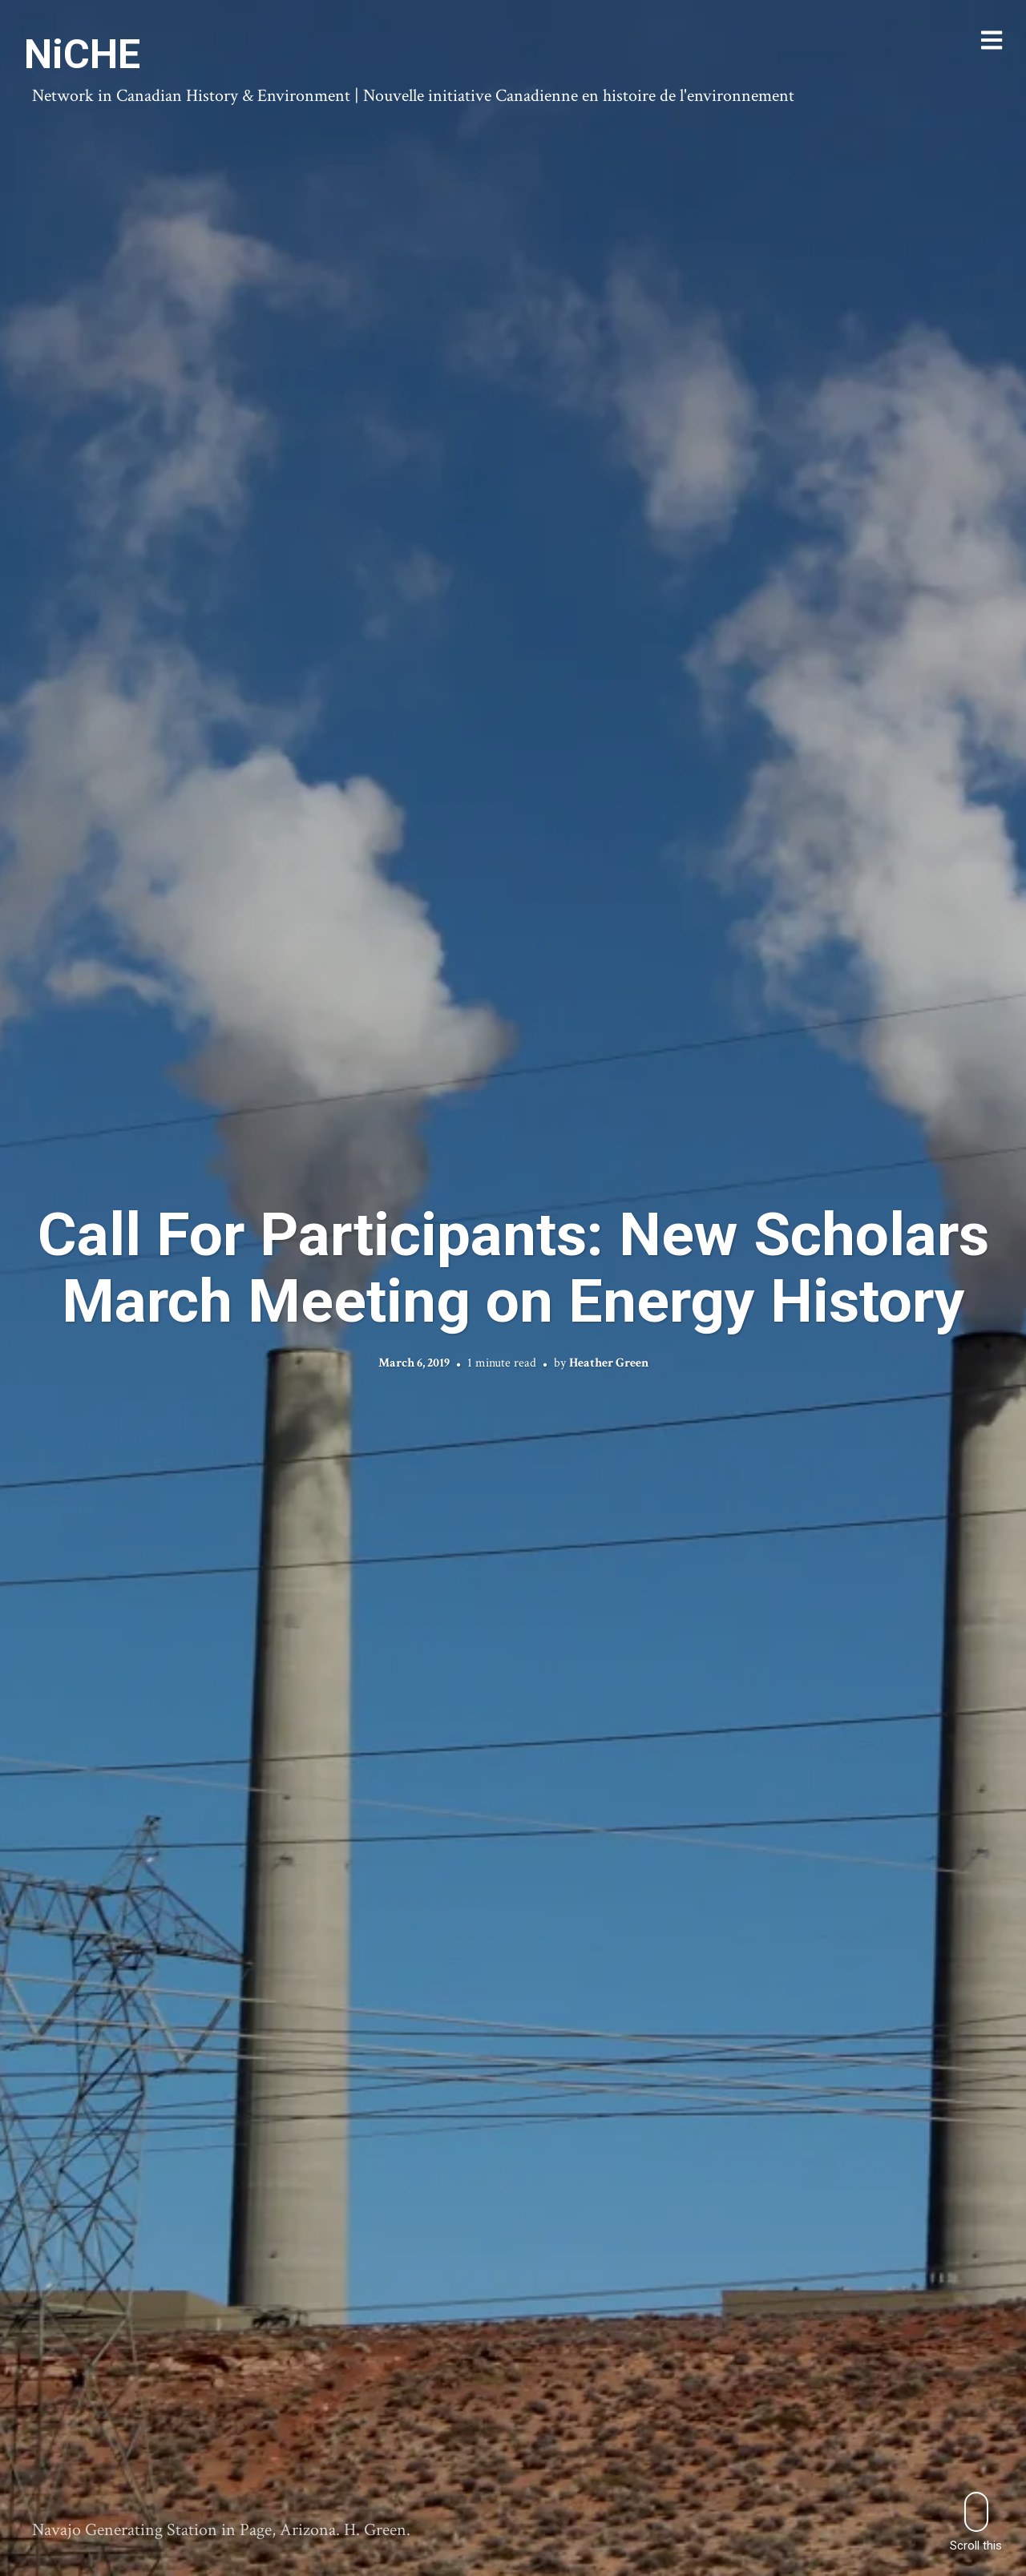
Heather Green (608, 1363)
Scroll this (976, 2522)
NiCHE (82, 54)
